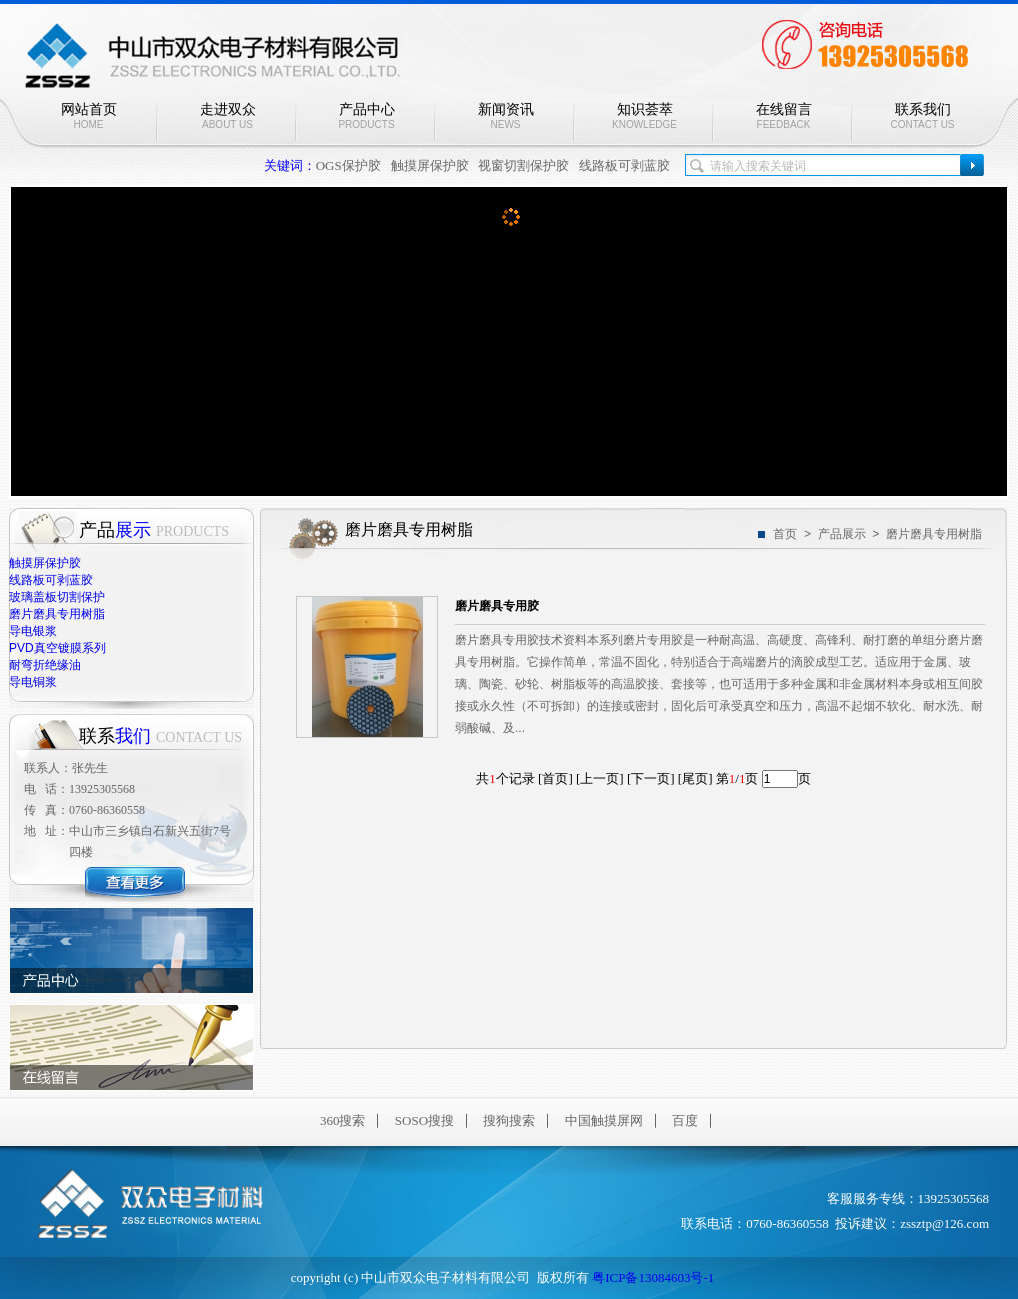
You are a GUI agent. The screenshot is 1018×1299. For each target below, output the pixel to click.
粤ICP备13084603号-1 (653, 1277)
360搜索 (343, 1120)
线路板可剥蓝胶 (624, 165)
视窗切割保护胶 (523, 165)
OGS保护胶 (348, 165)
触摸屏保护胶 (430, 165)
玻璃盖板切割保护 (57, 597)
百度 (685, 1120)
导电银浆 (33, 631)
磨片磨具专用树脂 (57, 614)
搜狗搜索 (509, 1120)
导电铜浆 (33, 682)
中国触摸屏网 (604, 1120)
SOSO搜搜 (424, 1120)
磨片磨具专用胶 (497, 606)
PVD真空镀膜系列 (57, 648)
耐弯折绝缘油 (45, 665)
